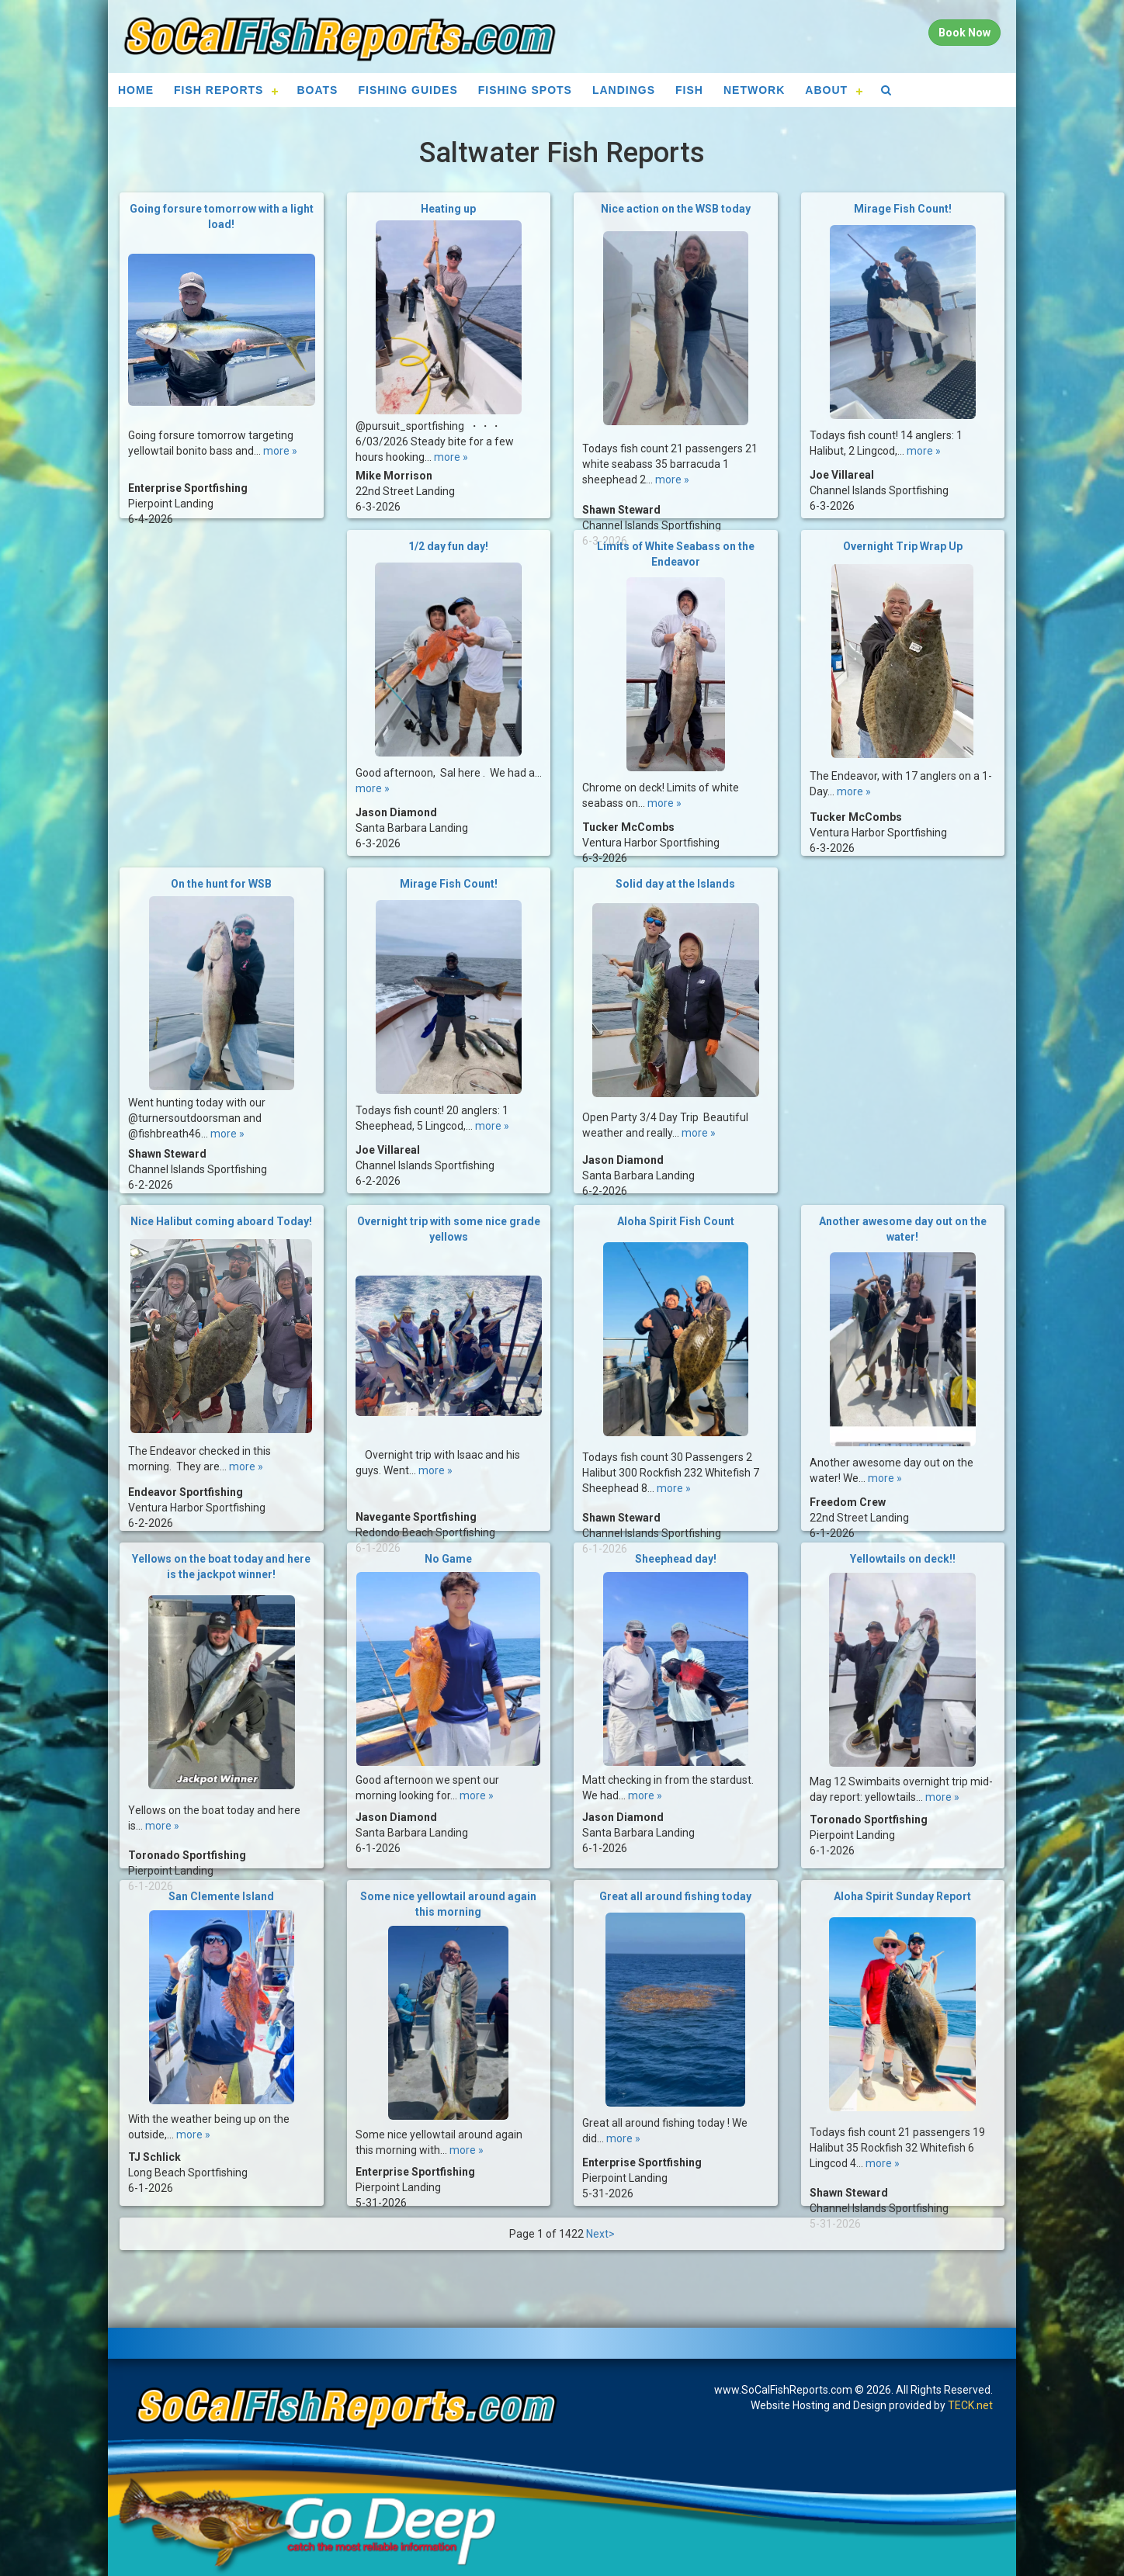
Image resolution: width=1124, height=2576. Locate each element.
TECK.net (970, 2405)
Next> (600, 2234)
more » (280, 437)
